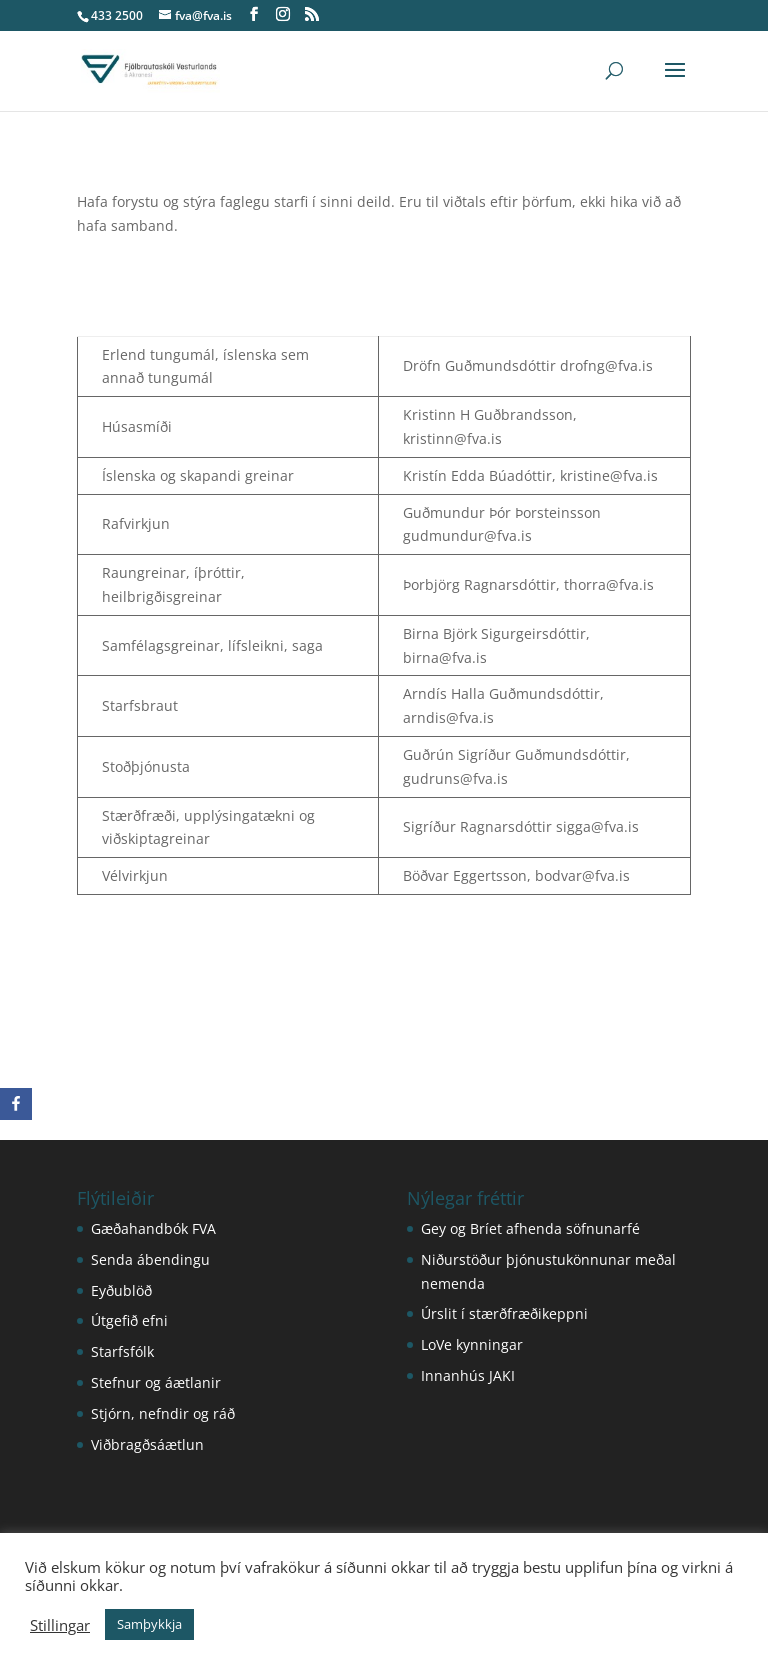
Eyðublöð (121, 1290)
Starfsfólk (122, 1351)
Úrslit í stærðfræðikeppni (504, 1313)
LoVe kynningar (472, 1344)
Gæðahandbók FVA (153, 1228)
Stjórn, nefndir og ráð (163, 1413)
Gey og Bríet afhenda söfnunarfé (530, 1228)
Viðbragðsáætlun (147, 1444)
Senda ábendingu (150, 1259)
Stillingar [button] (60, 1625)
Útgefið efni (129, 1320)
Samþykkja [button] (149, 1624)
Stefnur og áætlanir (156, 1382)
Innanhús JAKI (468, 1375)
